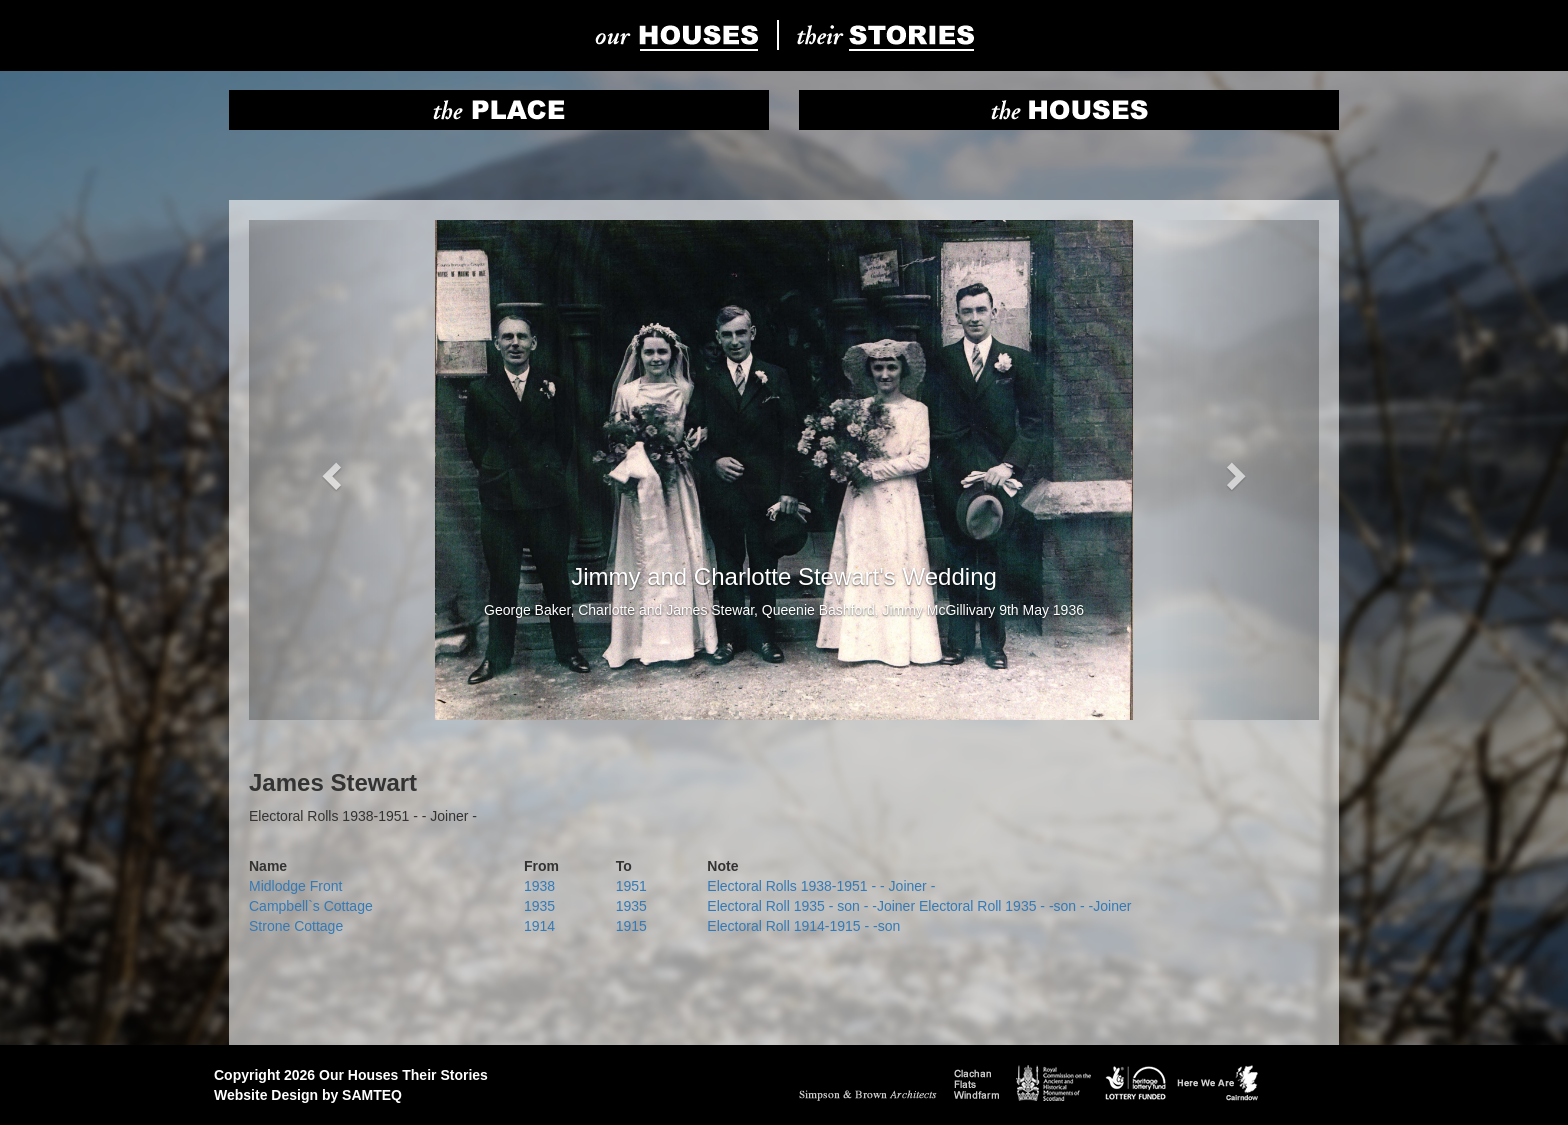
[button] (329, 470)
